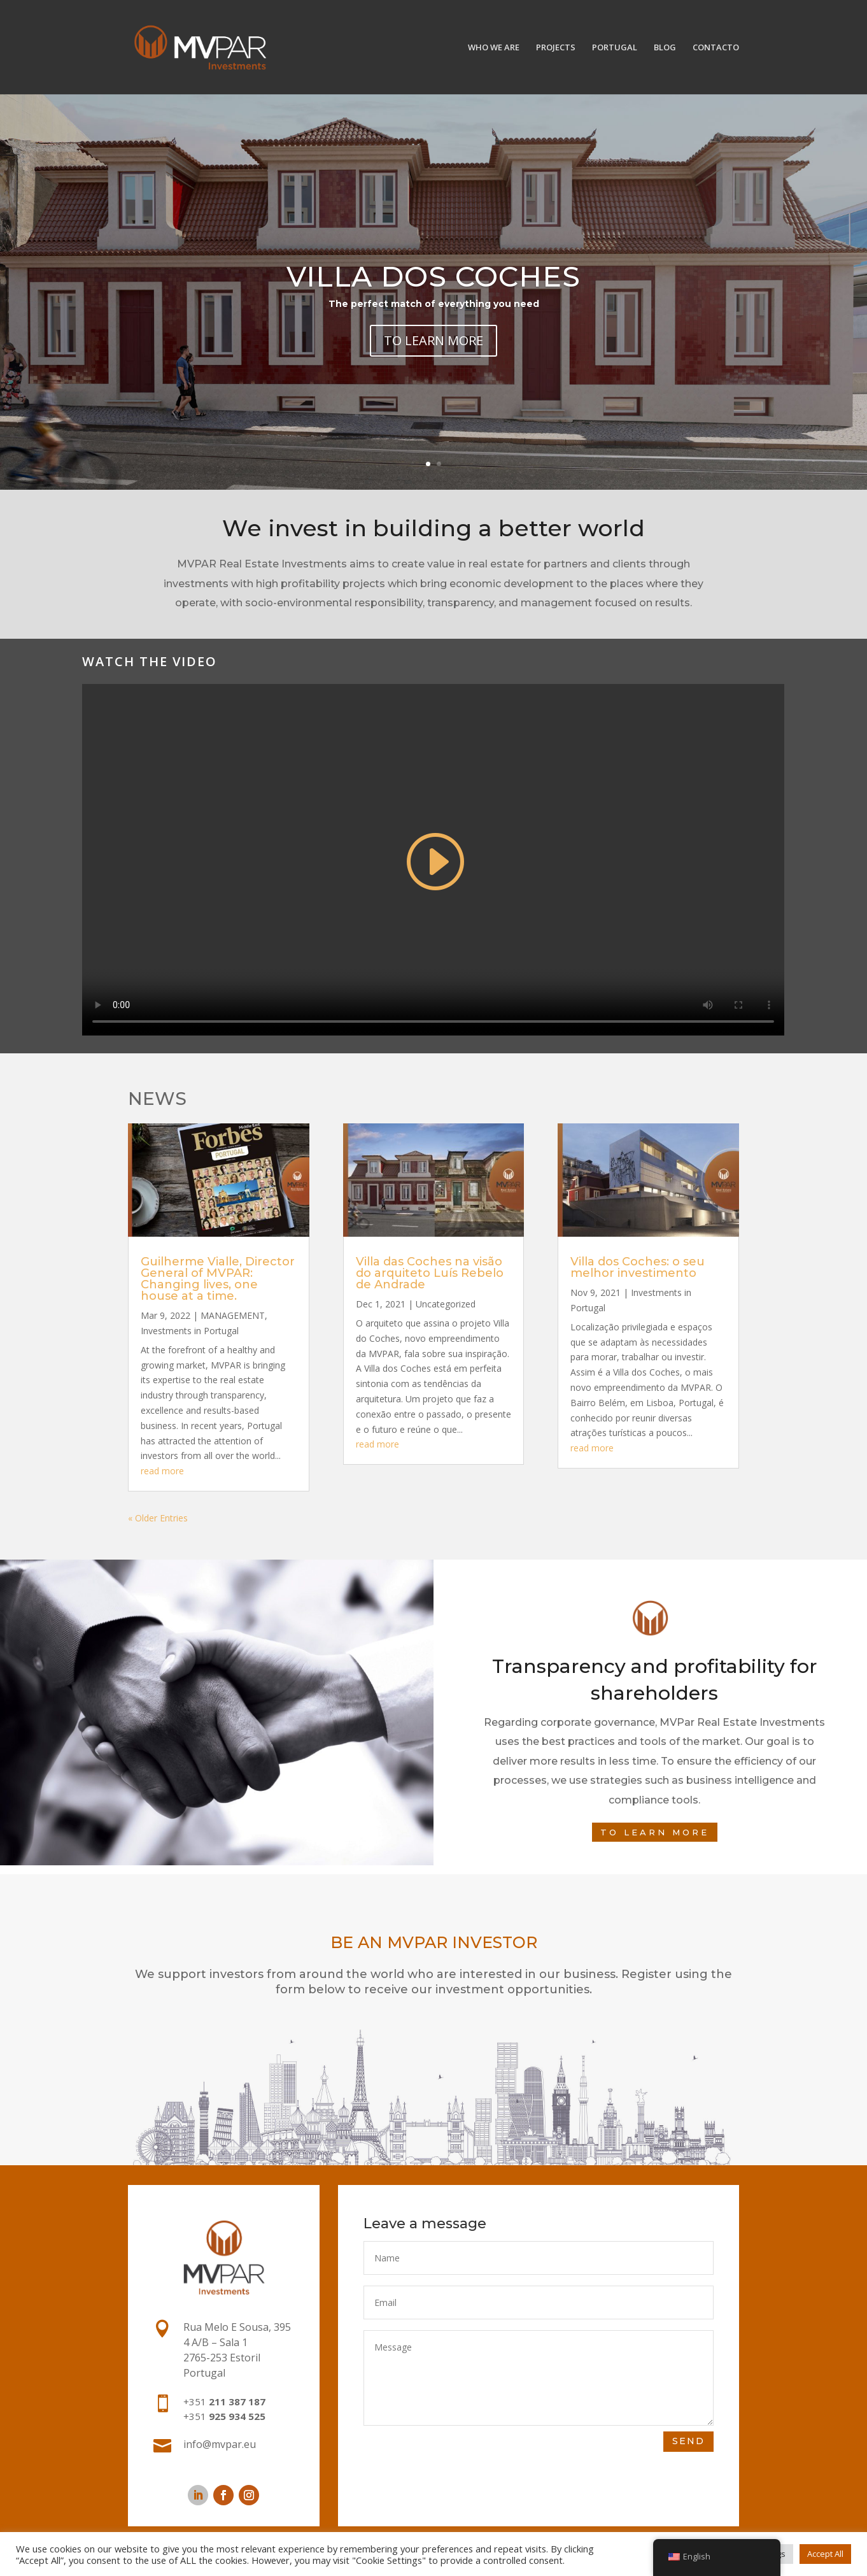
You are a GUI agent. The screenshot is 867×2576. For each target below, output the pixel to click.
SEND (688, 2441)
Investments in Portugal (190, 1331)
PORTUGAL (614, 48)
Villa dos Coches (433, 276)
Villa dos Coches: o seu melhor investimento (637, 1267)
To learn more (654, 1832)
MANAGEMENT (233, 1315)
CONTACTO (716, 48)
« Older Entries (158, 1518)
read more (162, 1471)
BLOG (665, 48)
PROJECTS (555, 48)
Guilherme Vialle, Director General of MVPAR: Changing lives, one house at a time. (218, 1279)
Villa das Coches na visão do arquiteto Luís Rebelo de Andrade (430, 1273)
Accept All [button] (825, 2553)
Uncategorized (446, 1304)
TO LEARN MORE (433, 340)
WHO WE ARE (493, 48)
